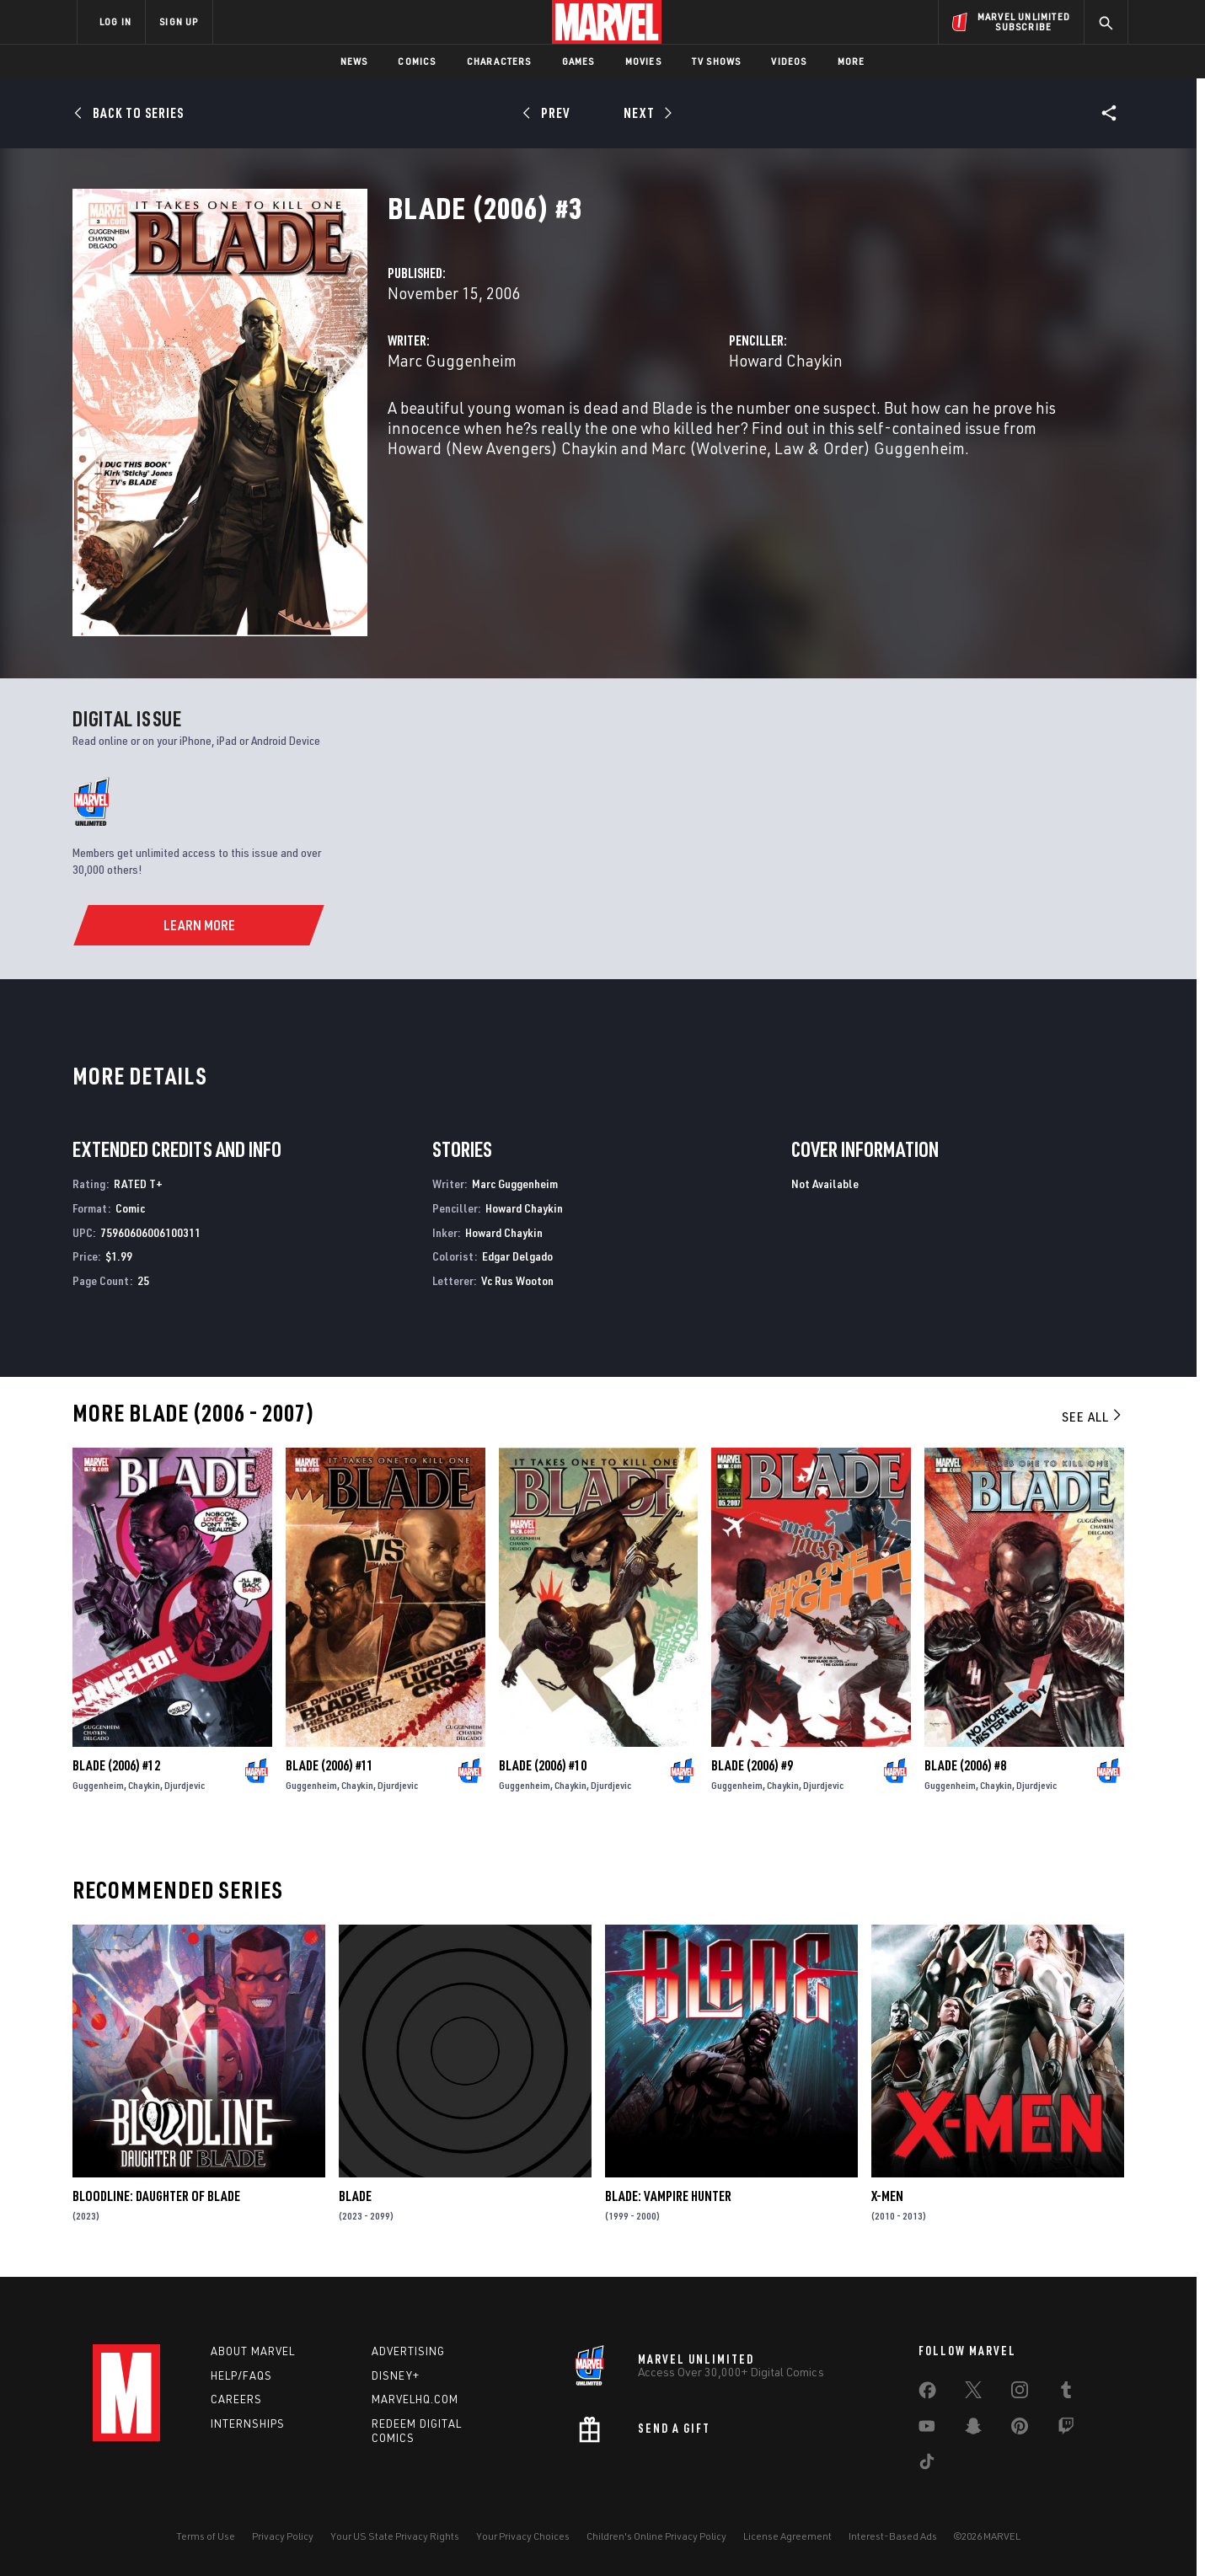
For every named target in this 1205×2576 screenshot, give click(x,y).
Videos (788, 61)
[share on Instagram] (1019, 2393)
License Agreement (787, 2536)
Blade (355, 2196)
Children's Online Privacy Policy (656, 2536)
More (851, 61)
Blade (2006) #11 (329, 1765)
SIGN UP (178, 21)
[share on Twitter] (973, 2393)
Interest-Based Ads (893, 2536)
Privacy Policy (282, 2536)
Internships (248, 2423)
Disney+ (396, 2375)
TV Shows (717, 61)
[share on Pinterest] (1019, 2429)
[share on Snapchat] (973, 2429)
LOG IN (115, 21)
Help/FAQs (241, 2375)
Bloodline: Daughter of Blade (156, 2196)
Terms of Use (205, 2536)
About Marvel (253, 2351)
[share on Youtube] (926, 2429)
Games (578, 61)
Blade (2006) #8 (965, 1765)
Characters (499, 61)
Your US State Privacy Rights (394, 2536)
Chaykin (144, 1785)
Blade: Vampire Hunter (668, 2196)
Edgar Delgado (517, 1256)
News (354, 61)
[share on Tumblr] (1066, 2393)
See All (1093, 1416)
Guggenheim (98, 1785)
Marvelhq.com (415, 2399)
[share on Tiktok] (926, 2464)
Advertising (408, 2351)
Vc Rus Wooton (517, 1280)
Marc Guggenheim (452, 360)
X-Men (887, 2196)
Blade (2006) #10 (542, 1765)
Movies (643, 61)
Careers (236, 2399)
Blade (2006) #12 (116, 1765)
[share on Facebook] (927, 2394)
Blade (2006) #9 (752, 1765)
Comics (417, 61)
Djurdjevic (184, 1785)
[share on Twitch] (1066, 2429)
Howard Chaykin (786, 360)
